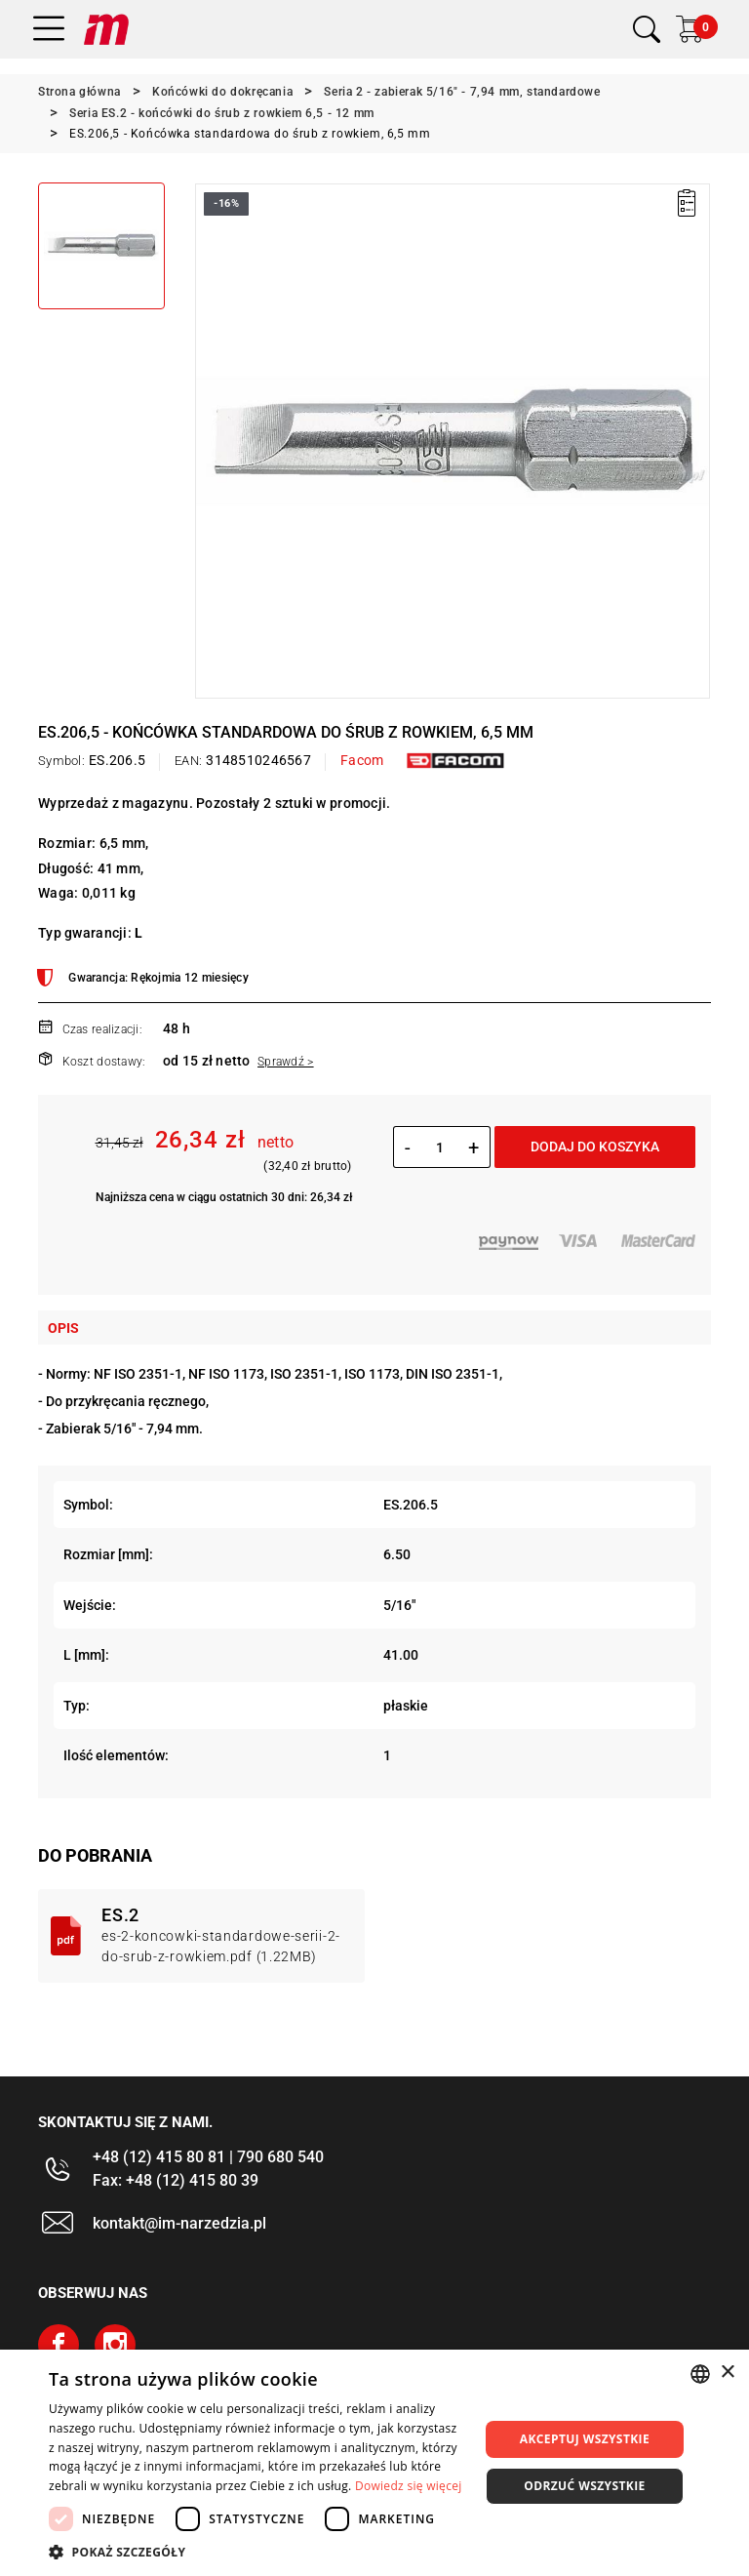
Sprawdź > (285, 1061)
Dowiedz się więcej (408, 2485)
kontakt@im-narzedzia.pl (179, 2223)
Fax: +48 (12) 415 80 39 (175, 2180)
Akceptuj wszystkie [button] (585, 2439)
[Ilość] (439, 1147)
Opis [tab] (63, 1328)
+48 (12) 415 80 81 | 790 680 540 (208, 2157)
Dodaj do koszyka (595, 1146)
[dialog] (374, 2463)
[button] (257, 2551)
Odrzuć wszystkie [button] (584, 2485)
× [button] (727, 2372)
